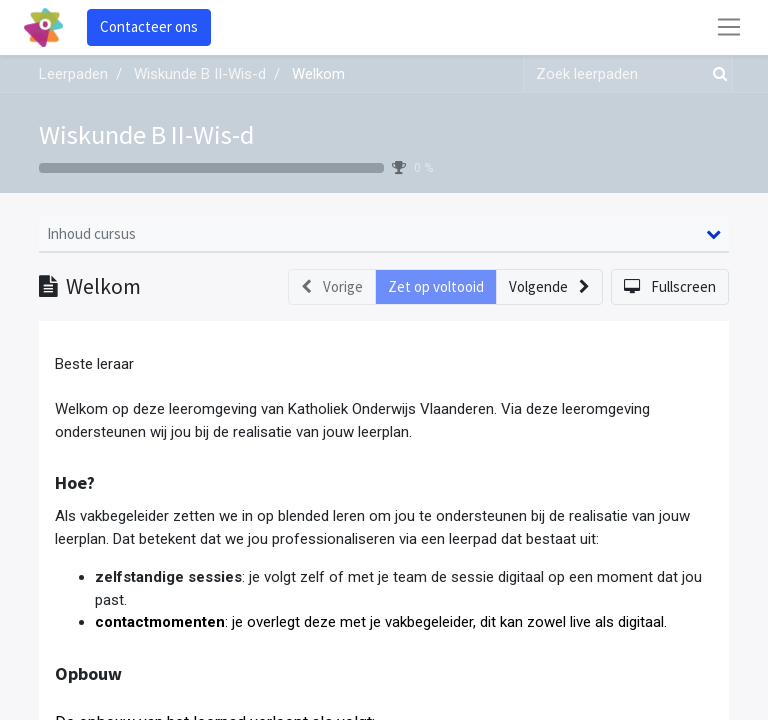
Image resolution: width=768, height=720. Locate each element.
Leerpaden (73, 74)
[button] (549, 287)
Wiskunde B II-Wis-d (146, 134)
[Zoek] (716, 74)
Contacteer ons (149, 26)
